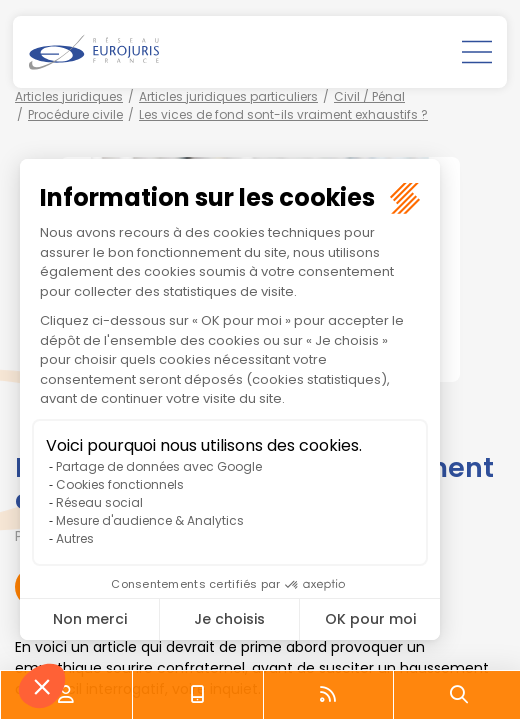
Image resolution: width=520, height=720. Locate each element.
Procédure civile (75, 114)
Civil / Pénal (369, 96)
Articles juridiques (69, 96)
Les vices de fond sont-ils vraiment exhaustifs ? (283, 114)
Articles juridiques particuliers (228, 96)
